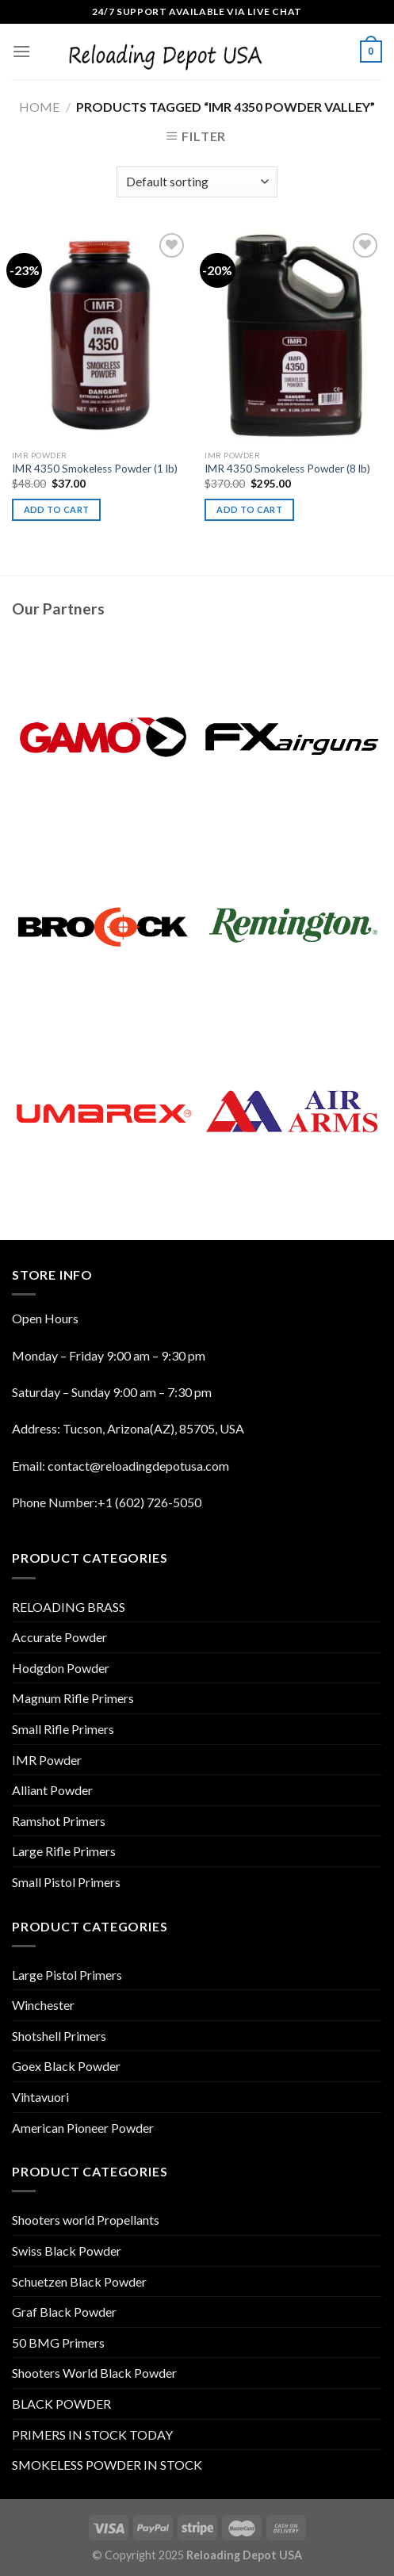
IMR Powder (47, 1759)
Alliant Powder (52, 1789)
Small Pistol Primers (66, 1881)
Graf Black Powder (64, 2311)
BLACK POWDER (61, 2403)
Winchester (43, 2004)
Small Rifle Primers (63, 1728)
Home (39, 106)
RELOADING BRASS (68, 1606)
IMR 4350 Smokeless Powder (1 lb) (95, 468)
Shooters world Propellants (85, 2219)
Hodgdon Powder (60, 1667)
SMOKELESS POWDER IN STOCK (107, 2464)
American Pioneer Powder (83, 2127)
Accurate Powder (59, 1636)
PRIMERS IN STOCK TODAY (92, 2434)
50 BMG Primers (58, 2342)
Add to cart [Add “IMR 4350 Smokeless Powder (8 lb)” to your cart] (249, 509)
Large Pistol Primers (67, 1974)
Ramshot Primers (58, 1820)
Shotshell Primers (59, 2035)
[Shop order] (197, 182)
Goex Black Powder (66, 2065)
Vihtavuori (40, 2096)
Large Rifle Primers (64, 1850)
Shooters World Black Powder (94, 2372)
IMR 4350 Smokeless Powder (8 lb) (287, 468)
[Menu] (21, 51)
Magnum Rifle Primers (73, 1697)
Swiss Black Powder (66, 2250)
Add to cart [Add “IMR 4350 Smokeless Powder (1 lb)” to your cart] (57, 509)
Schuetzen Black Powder (79, 2281)
